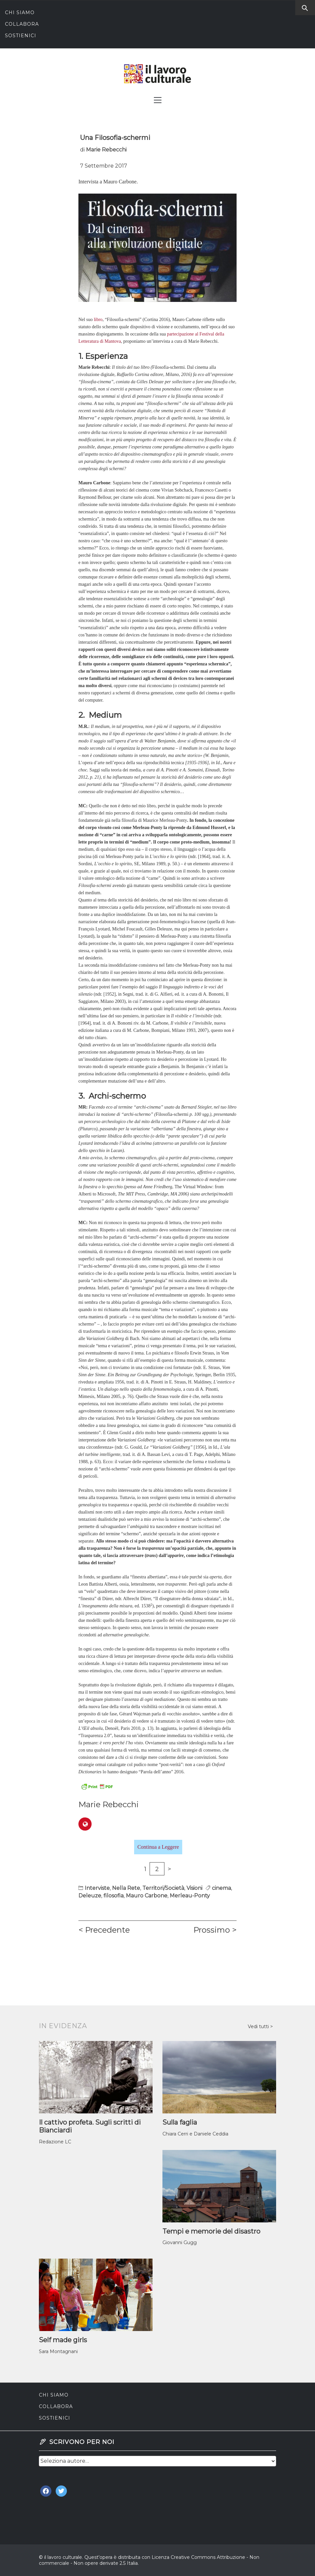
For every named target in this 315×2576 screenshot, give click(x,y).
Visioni (194, 1888)
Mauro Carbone (146, 1895)
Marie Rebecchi (106, 150)
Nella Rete (126, 1888)
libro (97, 319)
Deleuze (89, 1895)
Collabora (22, 24)
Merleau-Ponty (190, 1895)
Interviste (97, 1888)
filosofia (113, 1895)
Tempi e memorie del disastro (211, 2231)
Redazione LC (55, 2142)
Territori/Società (163, 1888)
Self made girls (63, 2340)
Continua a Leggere (158, 1847)
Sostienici (20, 36)
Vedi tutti (259, 2026)
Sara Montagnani (58, 2351)
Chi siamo (20, 12)
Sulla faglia (179, 2122)
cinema (221, 1888)
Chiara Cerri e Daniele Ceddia (195, 2134)
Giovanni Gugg (179, 2242)
